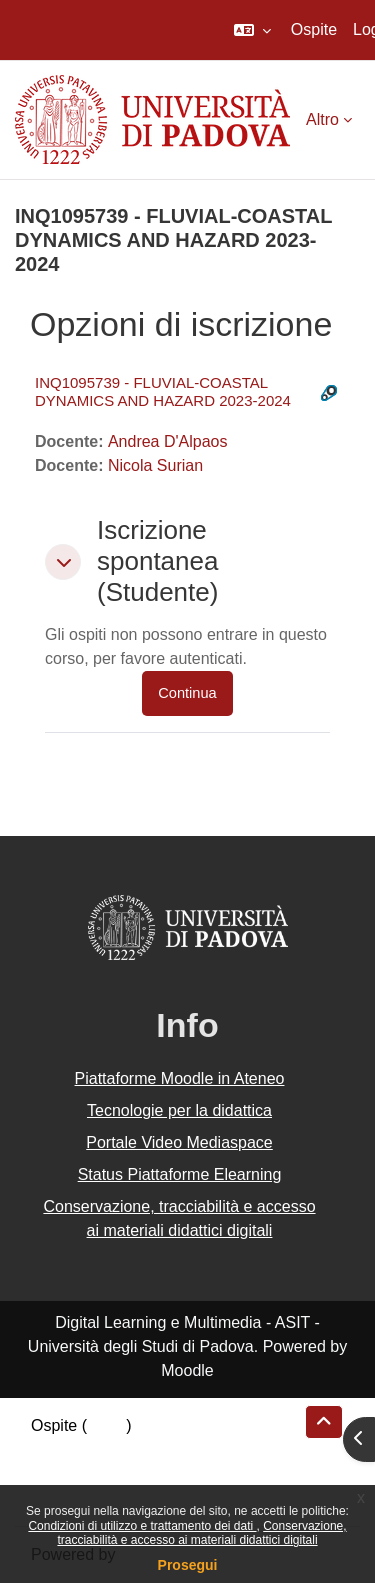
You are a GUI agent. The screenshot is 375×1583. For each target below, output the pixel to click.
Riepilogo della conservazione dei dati (165, 1449)
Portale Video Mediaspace (179, 1142)
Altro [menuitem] (322, 119)
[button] (252, 30)
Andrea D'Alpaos (168, 441)
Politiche (61, 1473)
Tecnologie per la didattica (179, 1110)
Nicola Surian (155, 465)
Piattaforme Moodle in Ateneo (180, 1078)
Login (106, 1425)
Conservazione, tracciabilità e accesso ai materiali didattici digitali (201, 1533)
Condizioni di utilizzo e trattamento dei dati (142, 1526)
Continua (187, 693)
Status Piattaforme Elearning (180, 1174)
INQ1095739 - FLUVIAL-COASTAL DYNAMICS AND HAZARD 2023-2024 (163, 391)
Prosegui (188, 1565)
